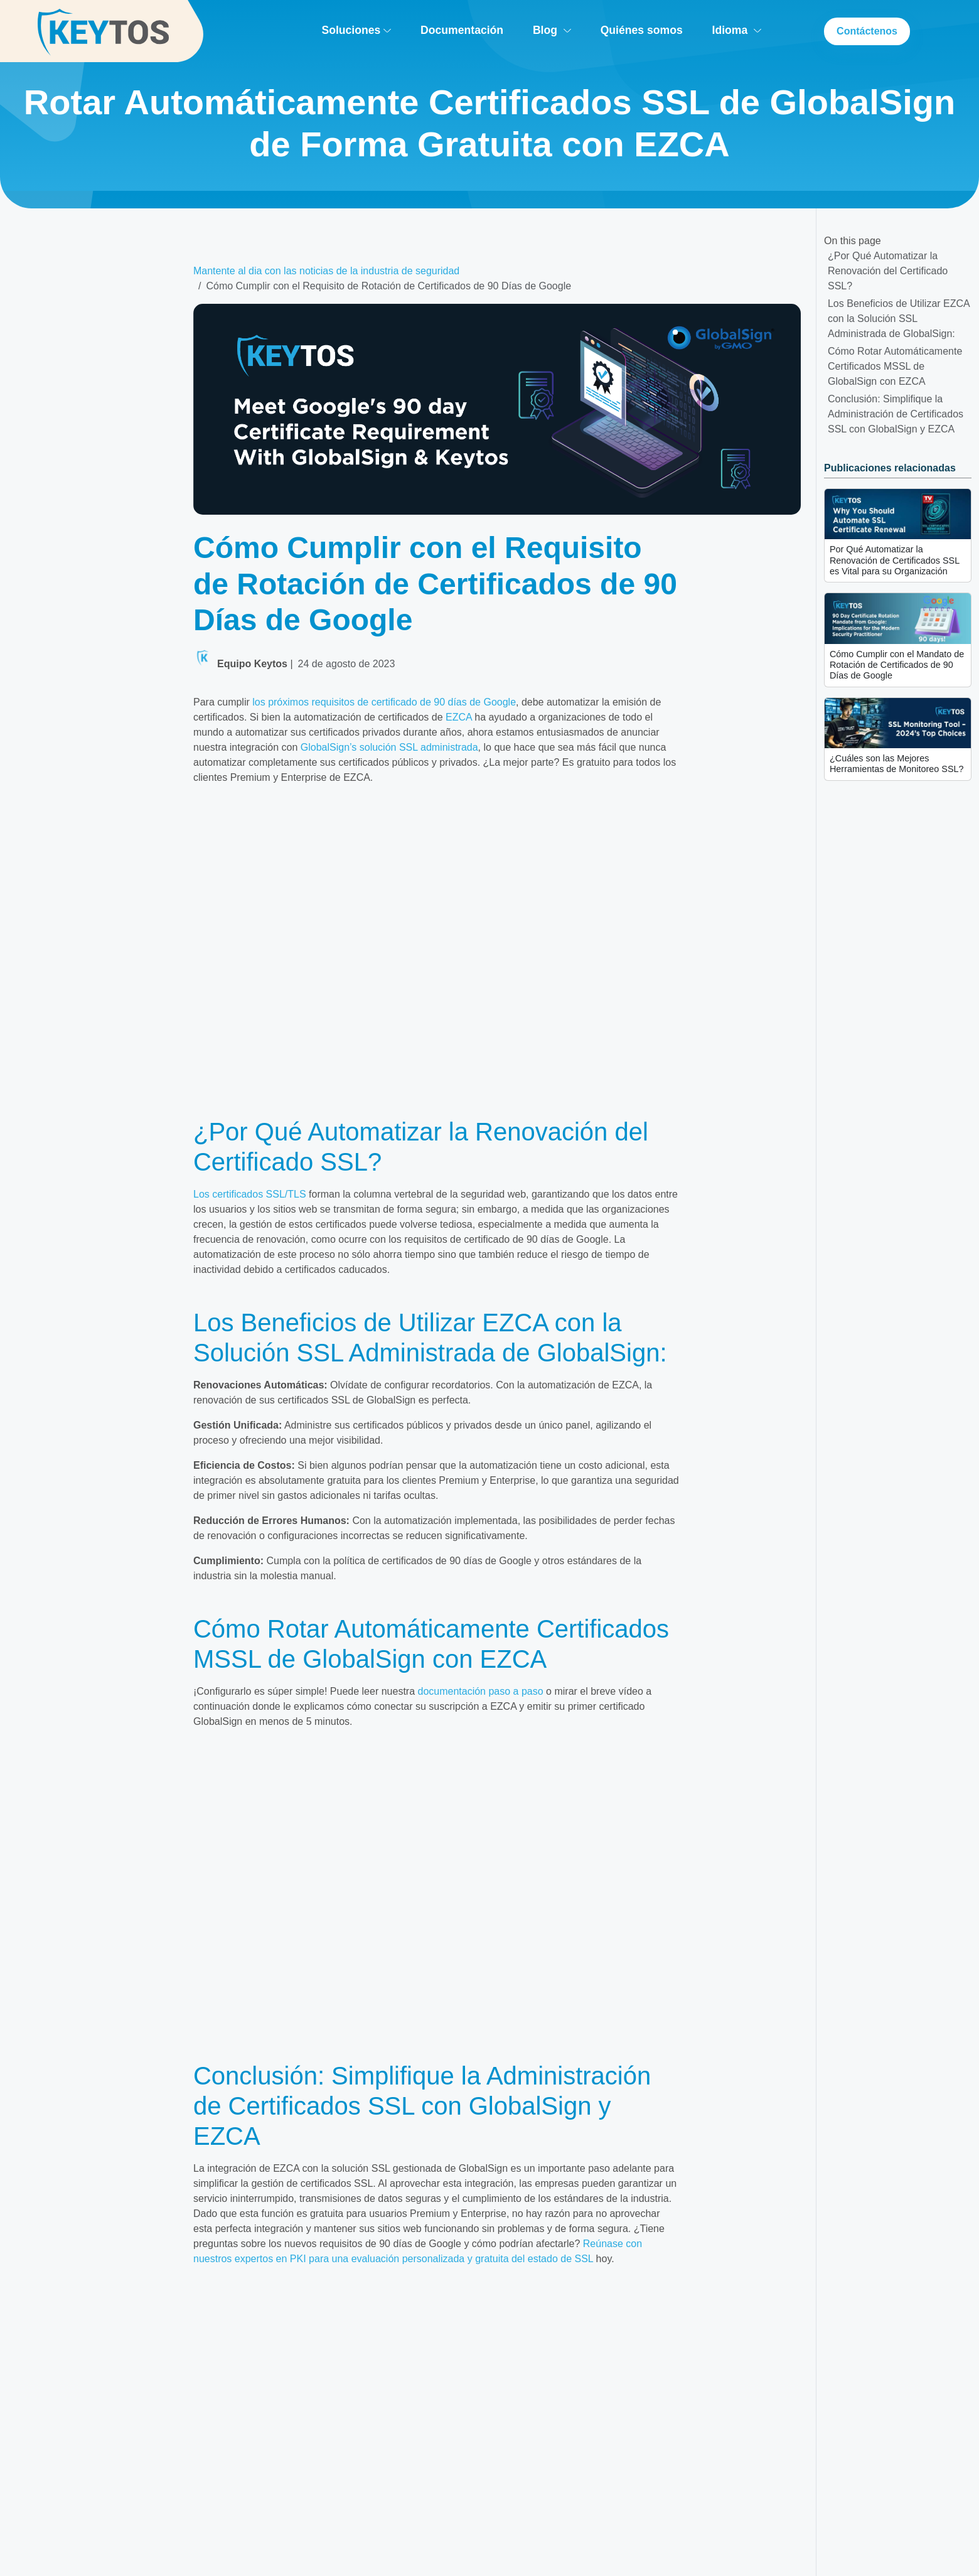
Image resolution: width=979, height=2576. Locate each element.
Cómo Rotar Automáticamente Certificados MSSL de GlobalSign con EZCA (895, 366)
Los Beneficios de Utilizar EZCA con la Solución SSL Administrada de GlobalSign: (899, 318)
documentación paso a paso (480, 1691)
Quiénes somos (642, 30)
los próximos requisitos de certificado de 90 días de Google (384, 702)
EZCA (459, 717)
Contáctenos (867, 31)
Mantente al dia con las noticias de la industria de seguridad (326, 271)
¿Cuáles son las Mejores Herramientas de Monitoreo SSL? (897, 763)
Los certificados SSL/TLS (249, 1194)
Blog (552, 30)
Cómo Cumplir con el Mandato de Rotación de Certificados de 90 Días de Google (897, 665)
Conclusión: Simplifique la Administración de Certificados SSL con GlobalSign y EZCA (895, 414)
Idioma (737, 30)
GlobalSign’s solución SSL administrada (389, 747)
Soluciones (356, 30)
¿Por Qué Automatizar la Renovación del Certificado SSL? (888, 270)
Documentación (461, 30)
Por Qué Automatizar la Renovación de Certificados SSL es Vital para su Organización (895, 560)
